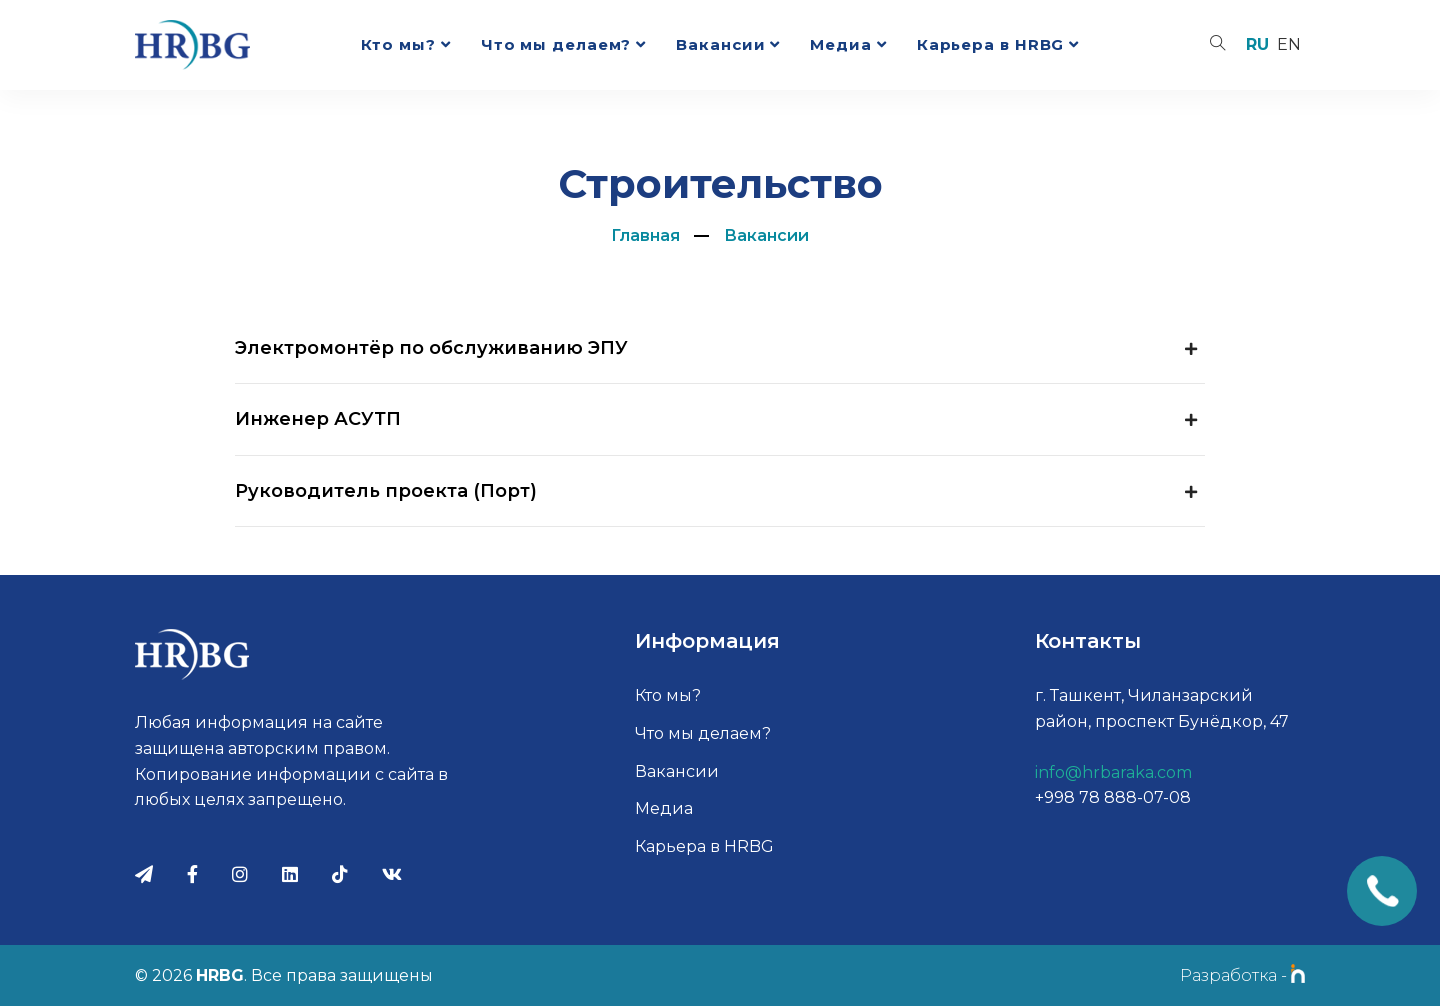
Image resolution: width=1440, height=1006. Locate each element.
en (1289, 44)
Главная (645, 235)
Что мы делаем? (556, 44)
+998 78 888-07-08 (1113, 797)
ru (1257, 44)
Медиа (841, 44)
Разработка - (1242, 975)
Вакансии (720, 44)
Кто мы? (398, 44)
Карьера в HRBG (991, 44)
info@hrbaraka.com (1113, 772)
